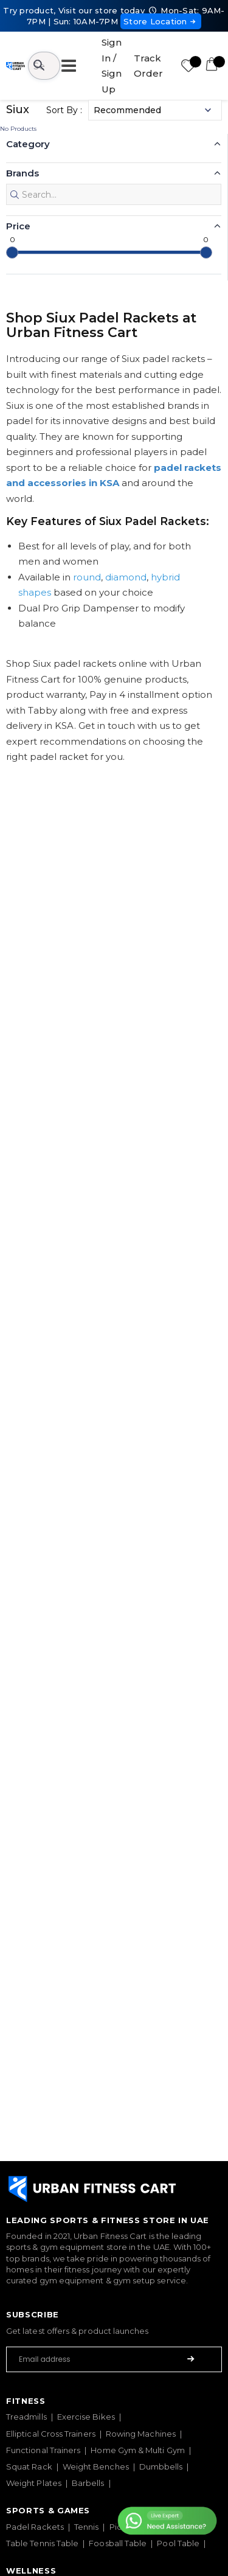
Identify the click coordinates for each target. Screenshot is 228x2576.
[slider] (12, 707)
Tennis (86, 2527)
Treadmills (26, 2416)
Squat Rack (29, 2466)
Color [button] (18, 492)
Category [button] (28, 144)
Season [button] (23, 332)
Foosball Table (118, 2543)
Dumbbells (161, 2466)
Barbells (88, 2483)
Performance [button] (37, 439)
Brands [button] (22, 173)
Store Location (160, 21)
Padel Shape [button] (36, 226)
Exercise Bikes (86, 2416)
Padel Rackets (35, 2527)
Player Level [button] (35, 279)
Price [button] (18, 681)
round (87, 1031)
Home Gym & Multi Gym (137, 2450)
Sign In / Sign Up (112, 66)
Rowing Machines (141, 2433)
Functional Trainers (43, 2450)
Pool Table (178, 2543)
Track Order (148, 66)
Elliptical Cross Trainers (50, 2433)
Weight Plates (33, 2483)
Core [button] (17, 545)
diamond (126, 1031)
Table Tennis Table (42, 2543)
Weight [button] (23, 386)
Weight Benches (96, 2466)
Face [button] (17, 599)
